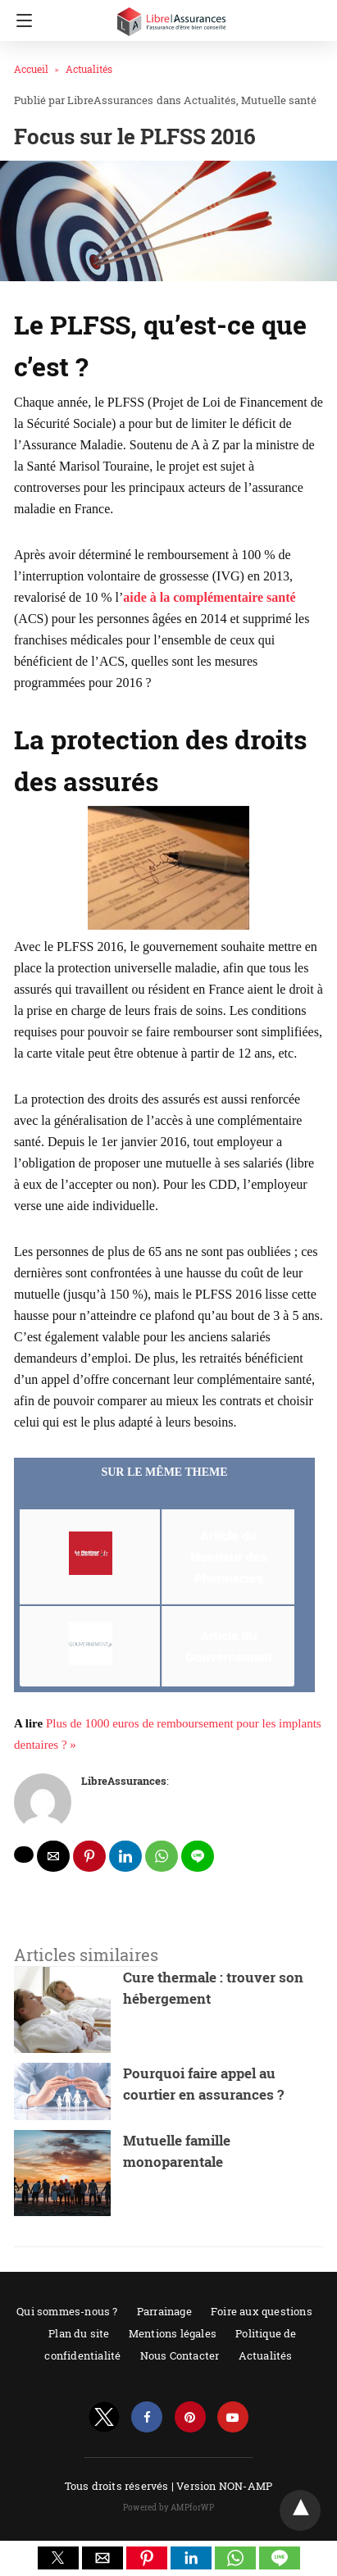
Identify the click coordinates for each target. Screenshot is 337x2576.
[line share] (197, 1856)
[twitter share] (24, 1854)
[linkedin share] (125, 1856)
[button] (58, 2557)
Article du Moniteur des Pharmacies (228, 1556)
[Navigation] (20, 20)
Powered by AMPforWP (168, 2507)
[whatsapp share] (161, 1856)
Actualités (89, 68)
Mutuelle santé (279, 100)
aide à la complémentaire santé (209, 597)
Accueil (31, 68)
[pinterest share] (89, 1856)
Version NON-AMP (224, 2485)
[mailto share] (53, 1856)
